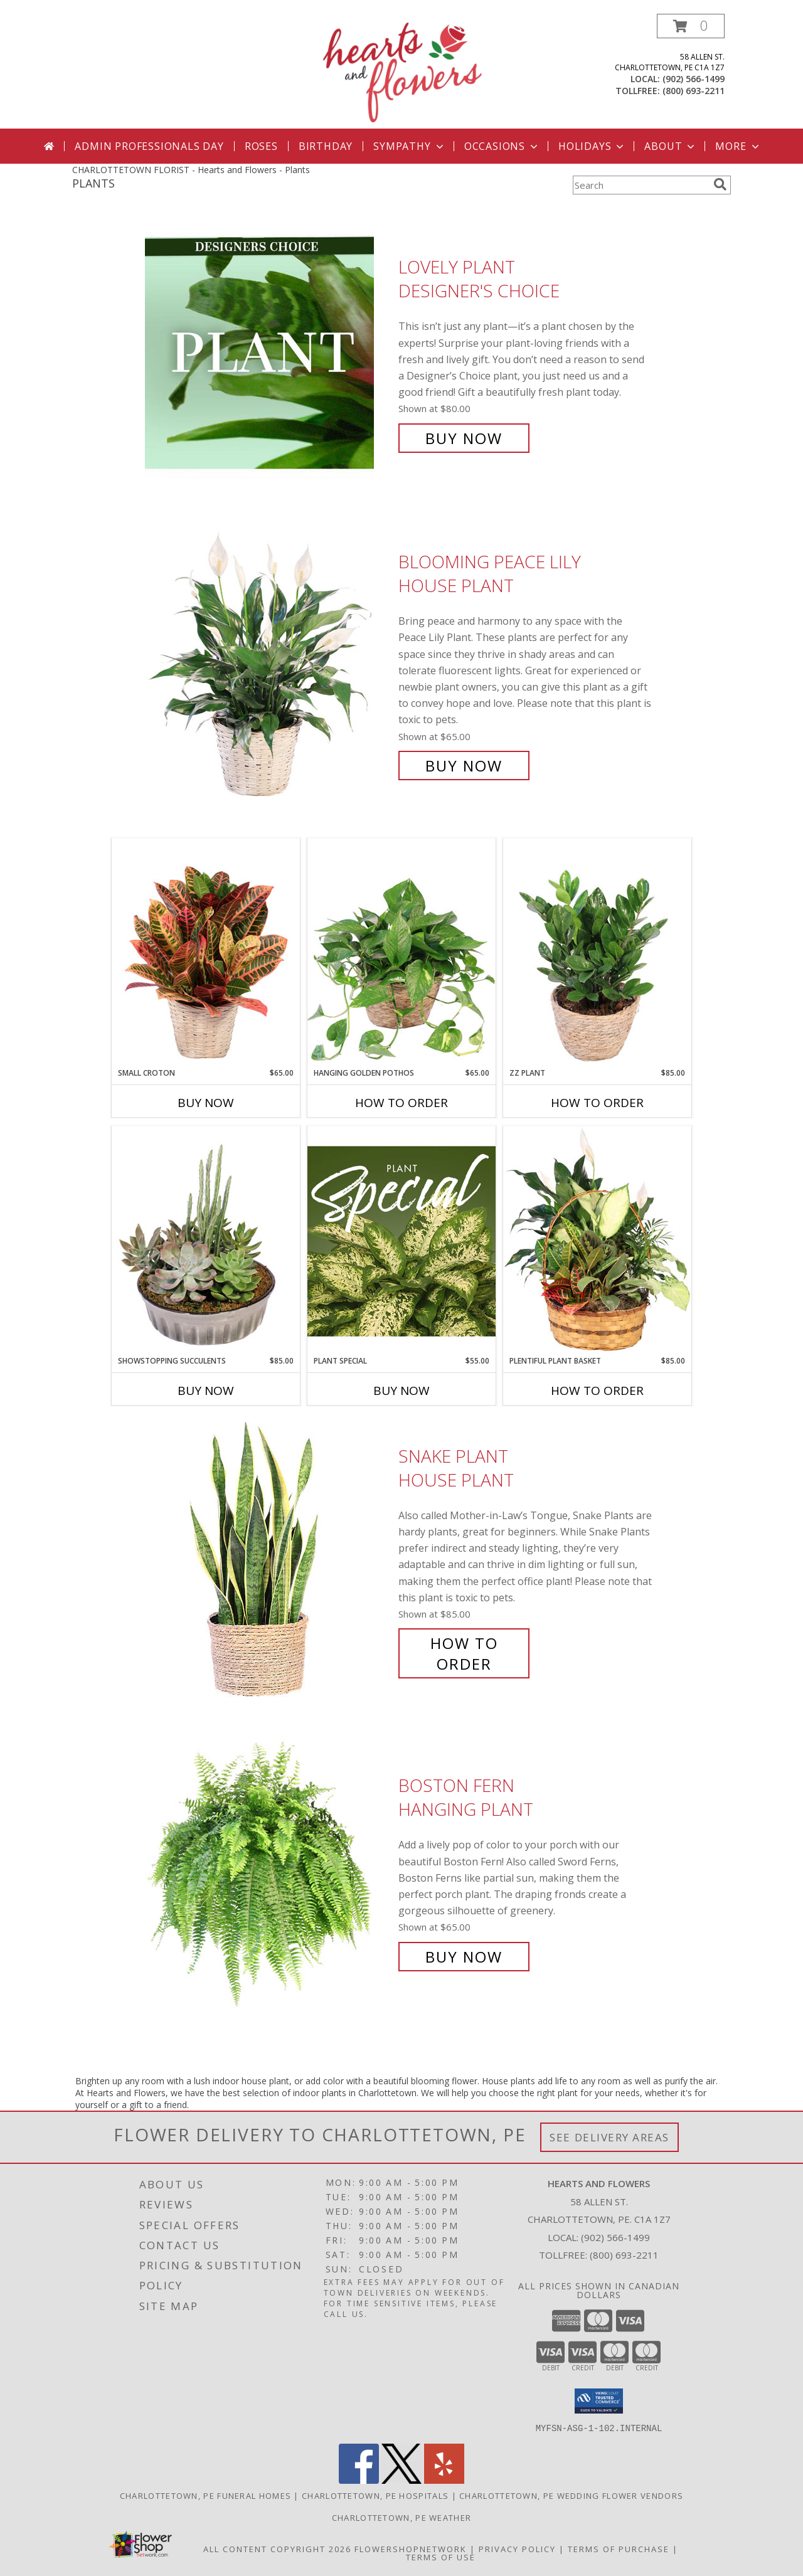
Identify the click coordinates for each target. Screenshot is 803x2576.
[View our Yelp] (444, 2480)
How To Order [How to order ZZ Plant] (597, 1103)
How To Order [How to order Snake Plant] (464, 1653)
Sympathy (409, 146)
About (670, 146)
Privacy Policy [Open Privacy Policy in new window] (517, 2548)
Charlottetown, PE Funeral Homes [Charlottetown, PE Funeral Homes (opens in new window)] (205, 2495)
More (738, 146)
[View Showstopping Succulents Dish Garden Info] (206, 1240)
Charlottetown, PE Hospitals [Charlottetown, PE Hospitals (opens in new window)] (375, 2495)
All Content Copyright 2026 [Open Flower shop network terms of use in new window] (277, 2548)
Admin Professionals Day (149, 146)
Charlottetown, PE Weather (402, 2517)
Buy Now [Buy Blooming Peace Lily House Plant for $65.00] (464, 765)
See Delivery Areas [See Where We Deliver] (609, 2137)
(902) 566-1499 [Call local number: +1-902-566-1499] (693, 79)
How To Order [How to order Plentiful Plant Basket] (597, 1390)
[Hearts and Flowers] (401, 71)
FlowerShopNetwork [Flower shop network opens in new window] (410, 2548)
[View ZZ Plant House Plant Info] (597, 953)
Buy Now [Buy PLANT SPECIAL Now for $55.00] (401, 1390)
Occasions (502, 146)
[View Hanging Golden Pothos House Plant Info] (401, 953)
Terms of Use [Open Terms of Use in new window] (441, 2556)
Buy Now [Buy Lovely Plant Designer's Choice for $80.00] (464, 438)
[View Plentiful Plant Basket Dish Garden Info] (597, 1240)
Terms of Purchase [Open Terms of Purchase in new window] (618, 2548)
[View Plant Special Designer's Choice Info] (401, 1240)
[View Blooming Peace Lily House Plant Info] (268, 664)
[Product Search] (640, 185)
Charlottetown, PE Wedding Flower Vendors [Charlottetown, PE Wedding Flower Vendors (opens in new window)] (571, 2495)
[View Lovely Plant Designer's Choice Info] (268, 353)
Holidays (592, 146)
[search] (720, 184)
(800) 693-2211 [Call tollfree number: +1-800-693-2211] (693, 91)
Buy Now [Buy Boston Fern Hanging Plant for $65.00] (464, 1956)
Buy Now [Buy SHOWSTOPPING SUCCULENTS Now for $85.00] (206, 1390)
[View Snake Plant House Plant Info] (268, 1560)
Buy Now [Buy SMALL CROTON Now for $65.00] (206, 1103)
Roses (261, 146)
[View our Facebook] (359, 2480)
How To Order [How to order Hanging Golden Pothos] (401, 1103)
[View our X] (401, 2480)
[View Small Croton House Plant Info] (206, 953)
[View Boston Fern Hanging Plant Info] (268, 1871)
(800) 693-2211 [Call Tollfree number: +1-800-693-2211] (624, 2255)
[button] (691, 26)
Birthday (326, 146)
